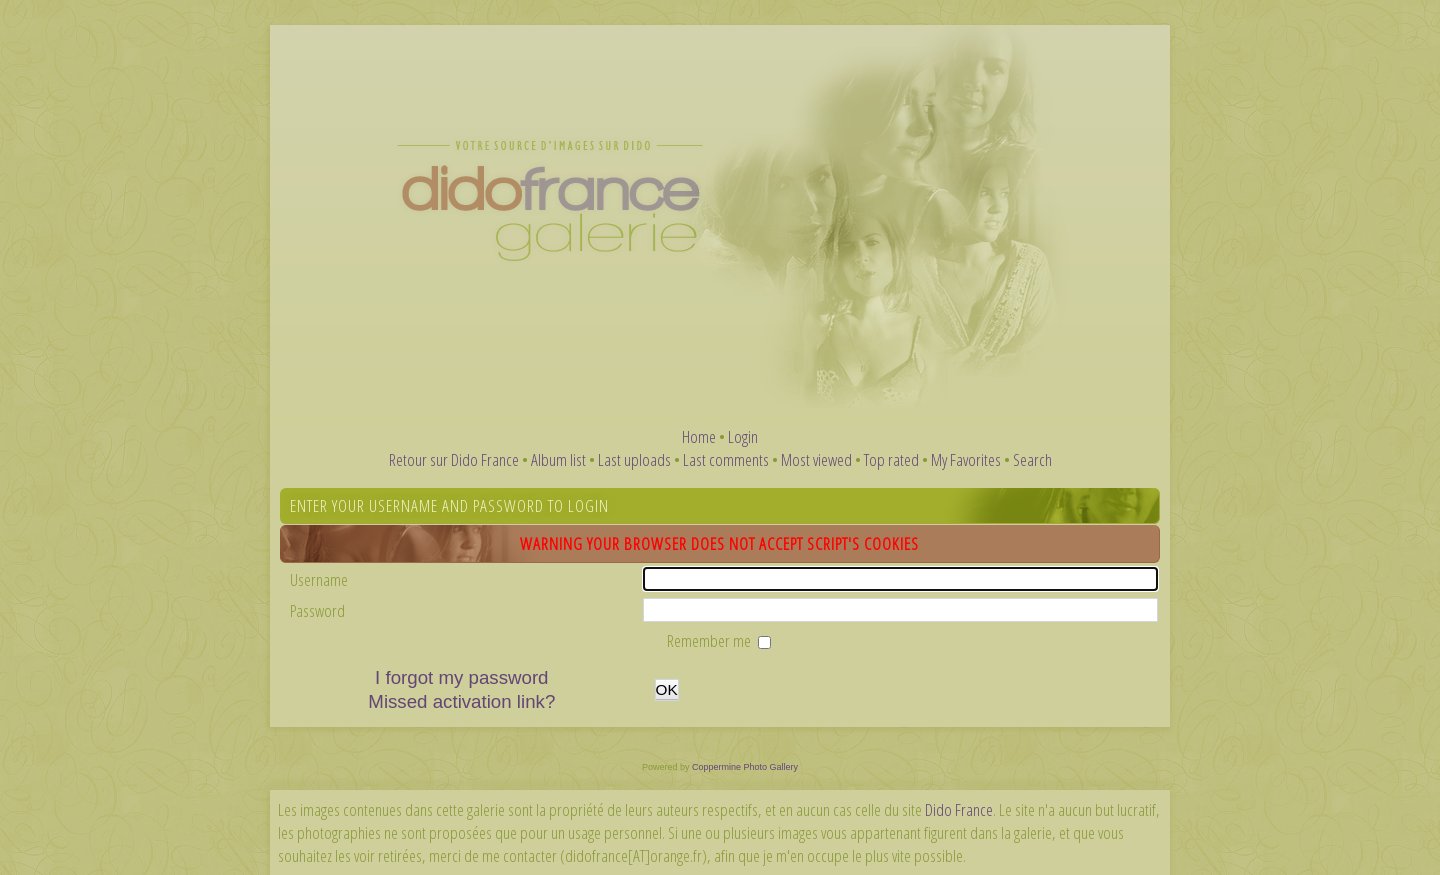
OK (667, 689)
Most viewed (816, 459)
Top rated (891, 459)
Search (1032, 459)
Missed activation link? (461, 701)
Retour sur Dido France (454, 459)
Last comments (726, 459)
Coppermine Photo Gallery (745, 767)
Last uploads (634, 459)
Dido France (959, 809)
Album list (558, 459)
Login (743, 436)
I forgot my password (461, 677)
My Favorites (966, 459)
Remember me (710, 640)
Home (699, 436)
